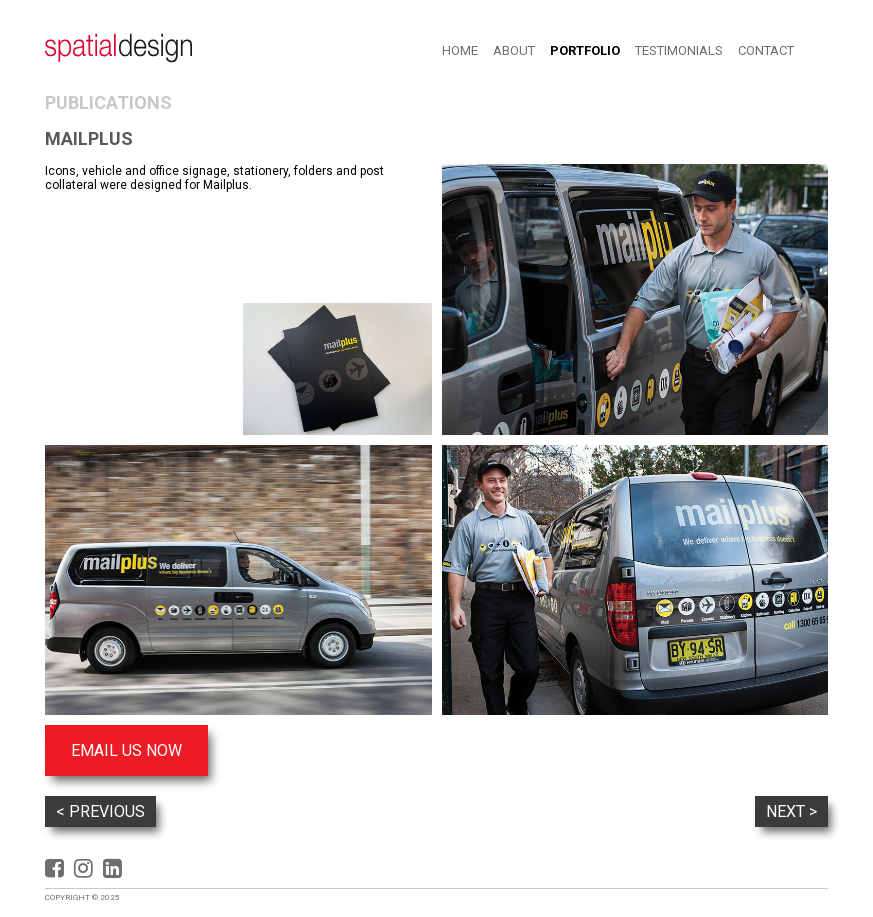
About (514, 50)
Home (460, 50)
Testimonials (679, 50)
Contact (766, 50)
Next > (791, 811)
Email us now (126, 750)
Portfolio (585, 50)
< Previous (100, 811)
